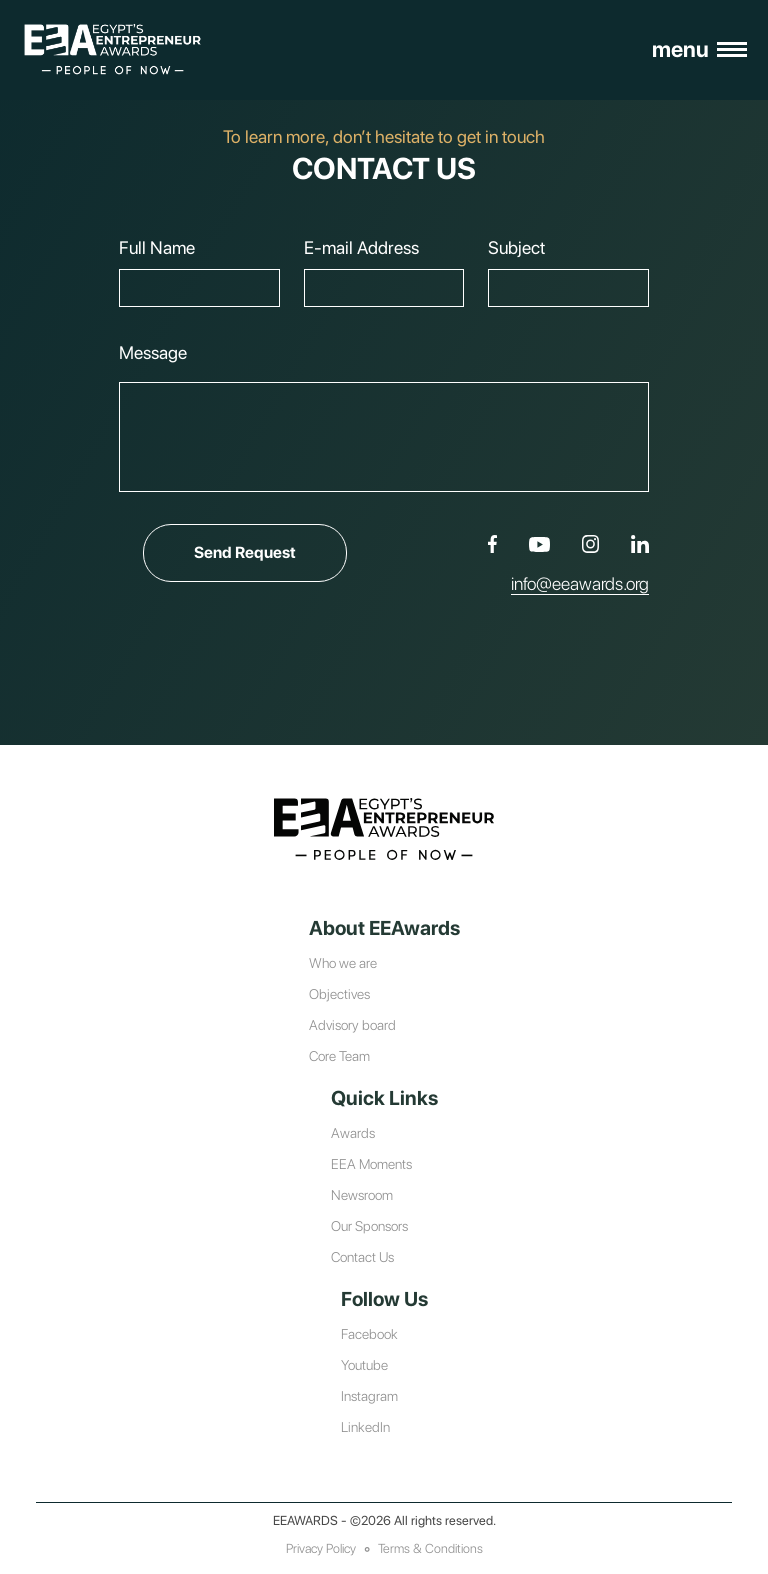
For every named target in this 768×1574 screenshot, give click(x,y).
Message (153, 352)
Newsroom (362, 1195)
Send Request (270, 552)
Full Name (157, 247)
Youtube (364, 1365)
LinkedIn (365, 1427)
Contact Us (362, 1257)
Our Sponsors (369, 1226)
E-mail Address (361, 247)
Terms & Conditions (430, 1548)
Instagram (369, 1396)
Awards (353, 1133)
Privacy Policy (321, 1548)
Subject (516, 247)
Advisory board (352, 1025)
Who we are (343, 963)
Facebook (369, 1334)
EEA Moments (371, 1164)
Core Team (339, 1056)
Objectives (339, 994)
